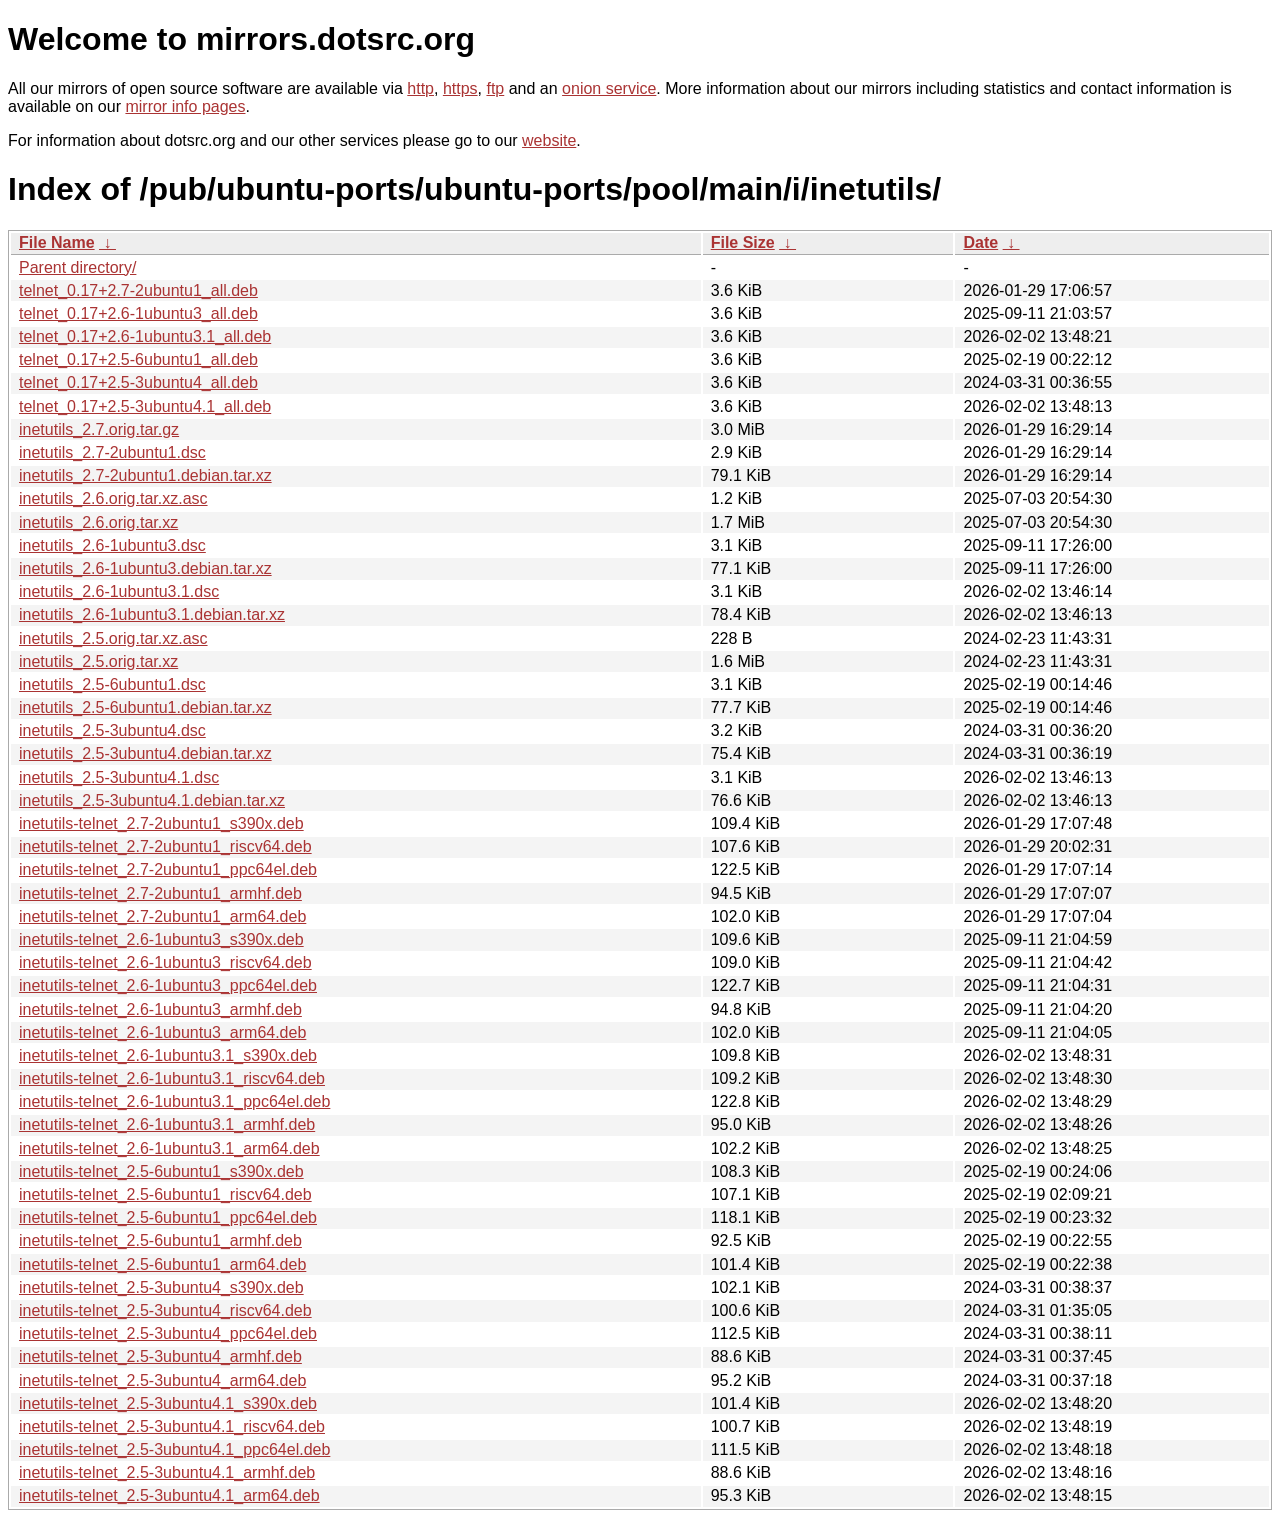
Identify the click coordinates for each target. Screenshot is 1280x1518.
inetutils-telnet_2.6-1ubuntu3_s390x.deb (161, 939)
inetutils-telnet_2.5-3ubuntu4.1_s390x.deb (168, 1403)
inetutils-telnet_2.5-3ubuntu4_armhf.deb (160, 1356)
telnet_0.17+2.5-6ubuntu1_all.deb (138, 359)
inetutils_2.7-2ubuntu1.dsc (112, 452)
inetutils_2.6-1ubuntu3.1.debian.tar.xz (152, 614)
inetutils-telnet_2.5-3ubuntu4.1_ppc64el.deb (174, 1449)
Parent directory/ (77, 267)
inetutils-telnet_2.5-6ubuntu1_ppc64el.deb (168, 1217)
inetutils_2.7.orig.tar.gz (99, 429)
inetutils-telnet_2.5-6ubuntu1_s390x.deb (161, 1171)
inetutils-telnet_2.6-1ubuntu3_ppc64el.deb (168, 985)
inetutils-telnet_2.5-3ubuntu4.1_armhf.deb (167, 1472)
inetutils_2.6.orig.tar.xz (98, 522)
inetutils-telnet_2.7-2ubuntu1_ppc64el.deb (168, 869)
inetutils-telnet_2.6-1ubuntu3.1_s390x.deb (168, 1055)
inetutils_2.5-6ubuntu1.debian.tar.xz (145, 707)
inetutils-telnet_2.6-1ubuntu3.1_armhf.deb (167, 1124)
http (420, 88)
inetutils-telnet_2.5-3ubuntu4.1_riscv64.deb (172, 1426)
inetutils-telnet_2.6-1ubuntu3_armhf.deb (160, 1009)
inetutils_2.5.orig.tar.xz (98, 661)
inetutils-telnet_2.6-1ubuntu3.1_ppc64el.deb (174, 1101)
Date (980, 242)
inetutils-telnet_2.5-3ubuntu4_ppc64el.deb (168, 1333)
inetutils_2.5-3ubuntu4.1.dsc (119, 777)
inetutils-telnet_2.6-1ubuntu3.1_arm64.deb (169, 1148)
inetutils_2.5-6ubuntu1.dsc (112, 684)
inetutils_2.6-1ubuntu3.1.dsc (119, 591)
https (460, 88)
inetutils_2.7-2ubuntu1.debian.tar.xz (145, 475)
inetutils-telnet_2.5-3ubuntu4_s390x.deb (161, 1287)
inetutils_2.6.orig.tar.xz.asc (113, 498)
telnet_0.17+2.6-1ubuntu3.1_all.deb (145, 336)
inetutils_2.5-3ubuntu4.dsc (112, 730)
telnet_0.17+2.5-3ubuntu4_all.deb (138, 382)
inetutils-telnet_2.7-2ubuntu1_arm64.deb (162, 916)
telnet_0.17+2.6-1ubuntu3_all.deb (138, 313)
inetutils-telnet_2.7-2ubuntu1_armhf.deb (160, 893)
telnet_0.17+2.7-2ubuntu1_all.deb (138, 290)
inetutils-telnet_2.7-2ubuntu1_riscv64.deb (165, 846)
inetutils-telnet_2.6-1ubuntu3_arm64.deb (162, 1032)
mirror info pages (185, 106)
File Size (743, 242)
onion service (609, 88)
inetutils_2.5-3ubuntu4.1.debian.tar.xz (152, 800)
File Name (57, 242)
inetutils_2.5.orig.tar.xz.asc (113, 638)
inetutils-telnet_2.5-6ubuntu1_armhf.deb (160, 1240)
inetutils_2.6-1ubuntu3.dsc (112, 545)
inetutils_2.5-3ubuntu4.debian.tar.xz (145, 753)
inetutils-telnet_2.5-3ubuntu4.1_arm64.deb (169, 1495)
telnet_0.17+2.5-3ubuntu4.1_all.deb (145, 406)
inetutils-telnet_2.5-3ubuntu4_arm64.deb (162, 1380)
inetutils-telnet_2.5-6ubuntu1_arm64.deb (162, 1264)
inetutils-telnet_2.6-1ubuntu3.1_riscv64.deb (172, 1078)
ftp (495, 88)
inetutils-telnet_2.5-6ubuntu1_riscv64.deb (165, 1194)
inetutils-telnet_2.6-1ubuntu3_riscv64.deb (165, 962)
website (549, 140)
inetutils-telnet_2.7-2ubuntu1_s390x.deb (161, 823)
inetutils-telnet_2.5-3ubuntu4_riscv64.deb (165, 1310)
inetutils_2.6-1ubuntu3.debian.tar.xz (145, 568)
